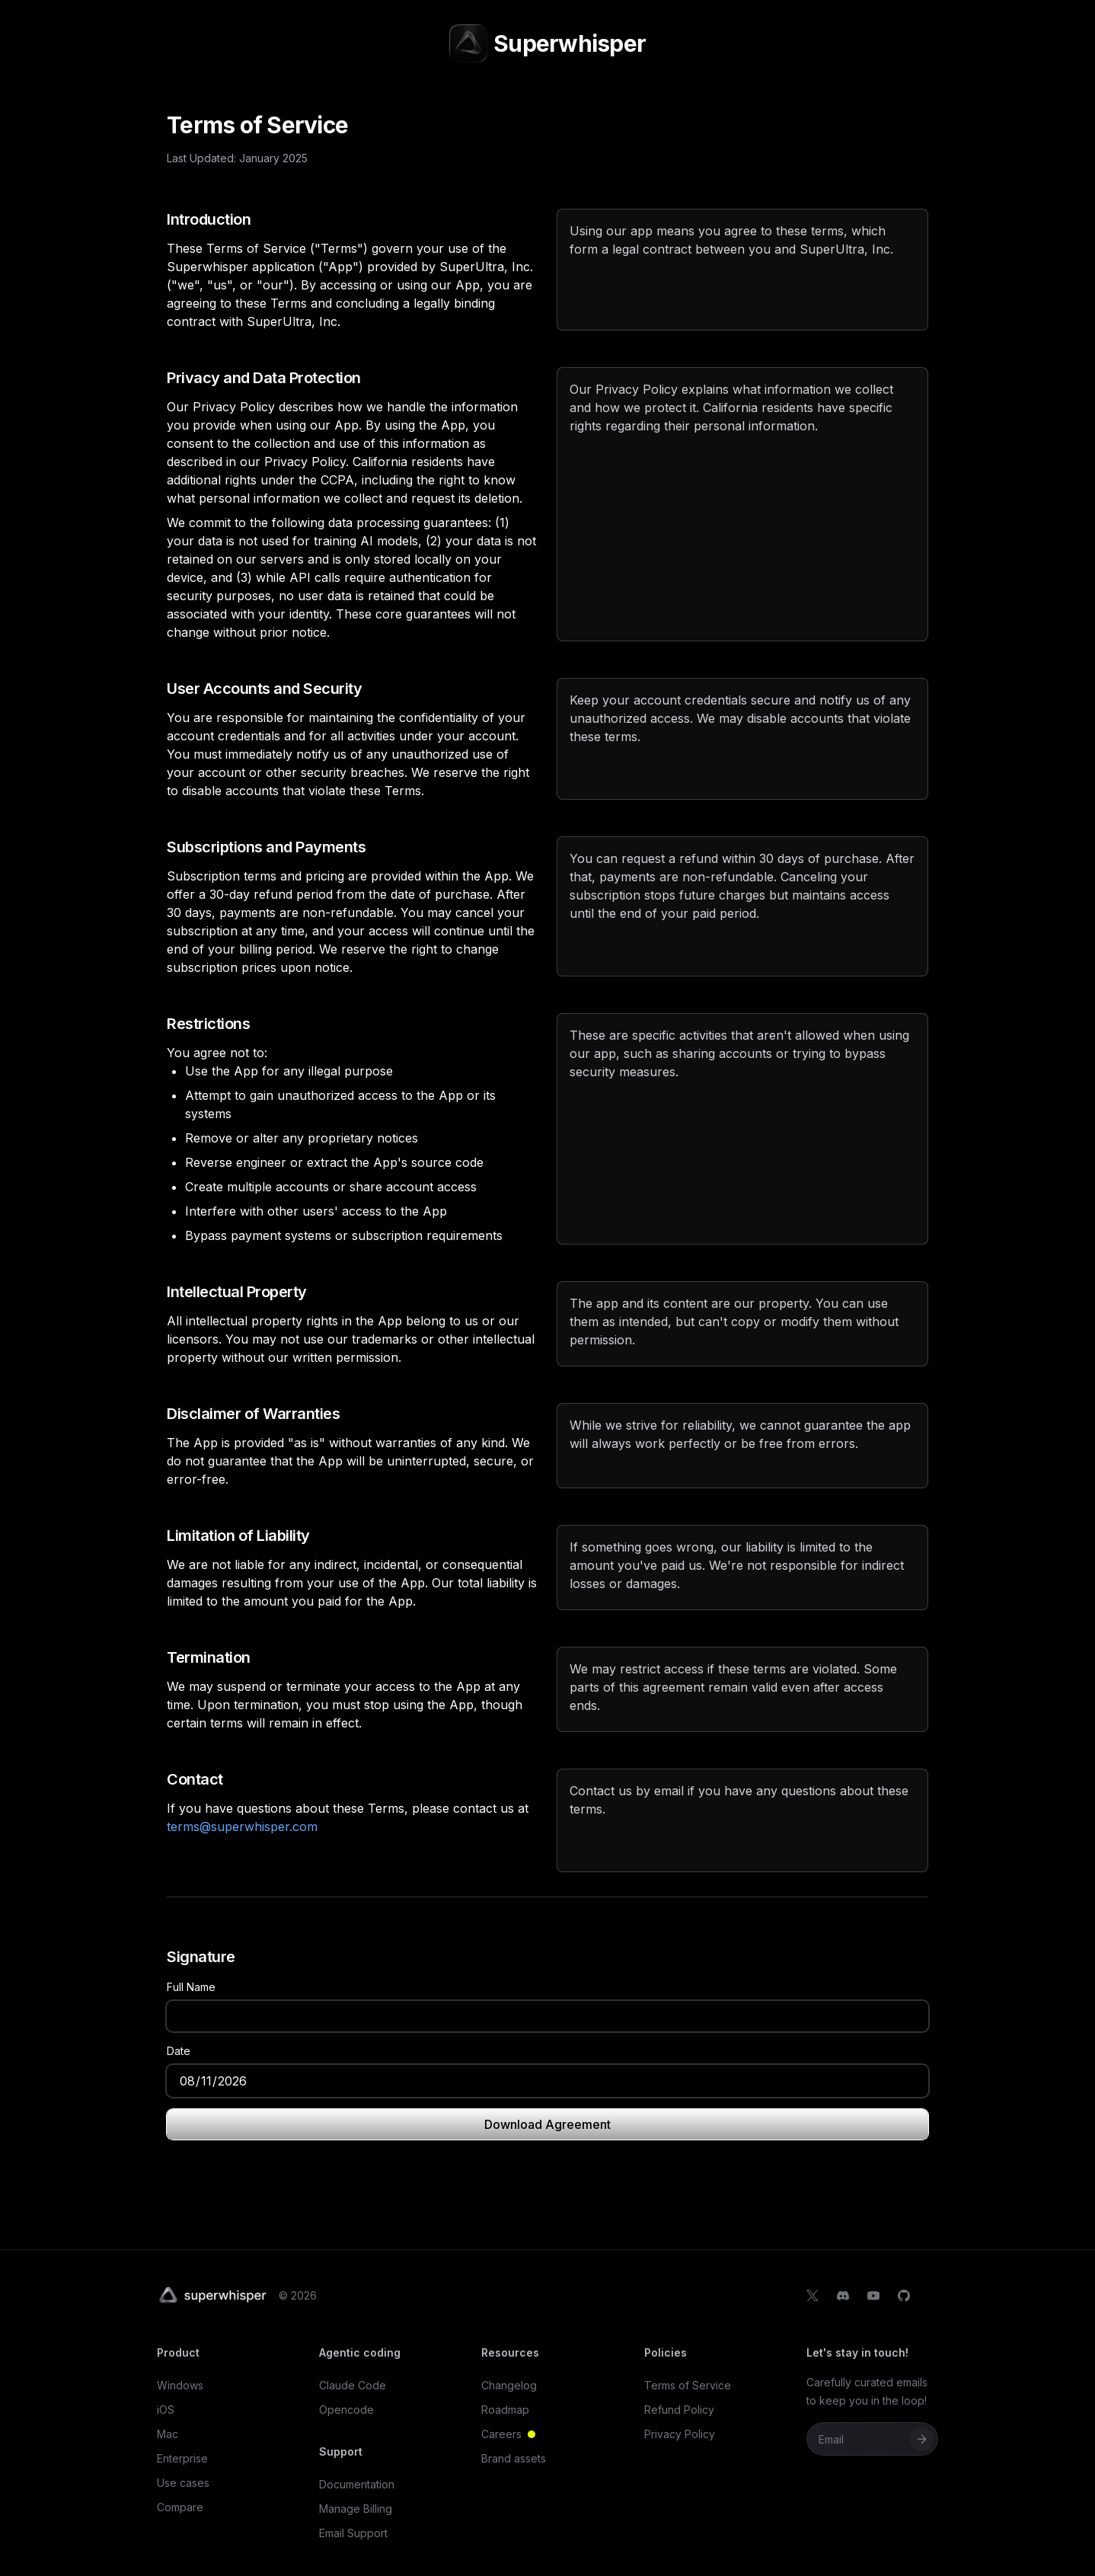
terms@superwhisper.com (242, 1826)
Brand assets (513, 2458)
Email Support (353, 2532)
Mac (167, 2433)
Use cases (183, 2482)
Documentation (356, 2484)
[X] (812, 2295)
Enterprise (182, 2458)
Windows (180, 2385)
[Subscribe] (921, 2439)
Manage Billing (355, 2508)
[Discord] (843, 2295)
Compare (180, 2507)
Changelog (509, 2385)
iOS (165, 2409)
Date (178, 2050)
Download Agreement (547, 2124)
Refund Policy (679, 2409)
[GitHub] (904, 2295)
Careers (516, 2433)
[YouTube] (873, 2295)
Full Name (191, 1986)
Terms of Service (687, 2385)
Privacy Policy (679, 2433)
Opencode (346, 2409)
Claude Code (352, 2385)
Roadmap (505, 2409)
